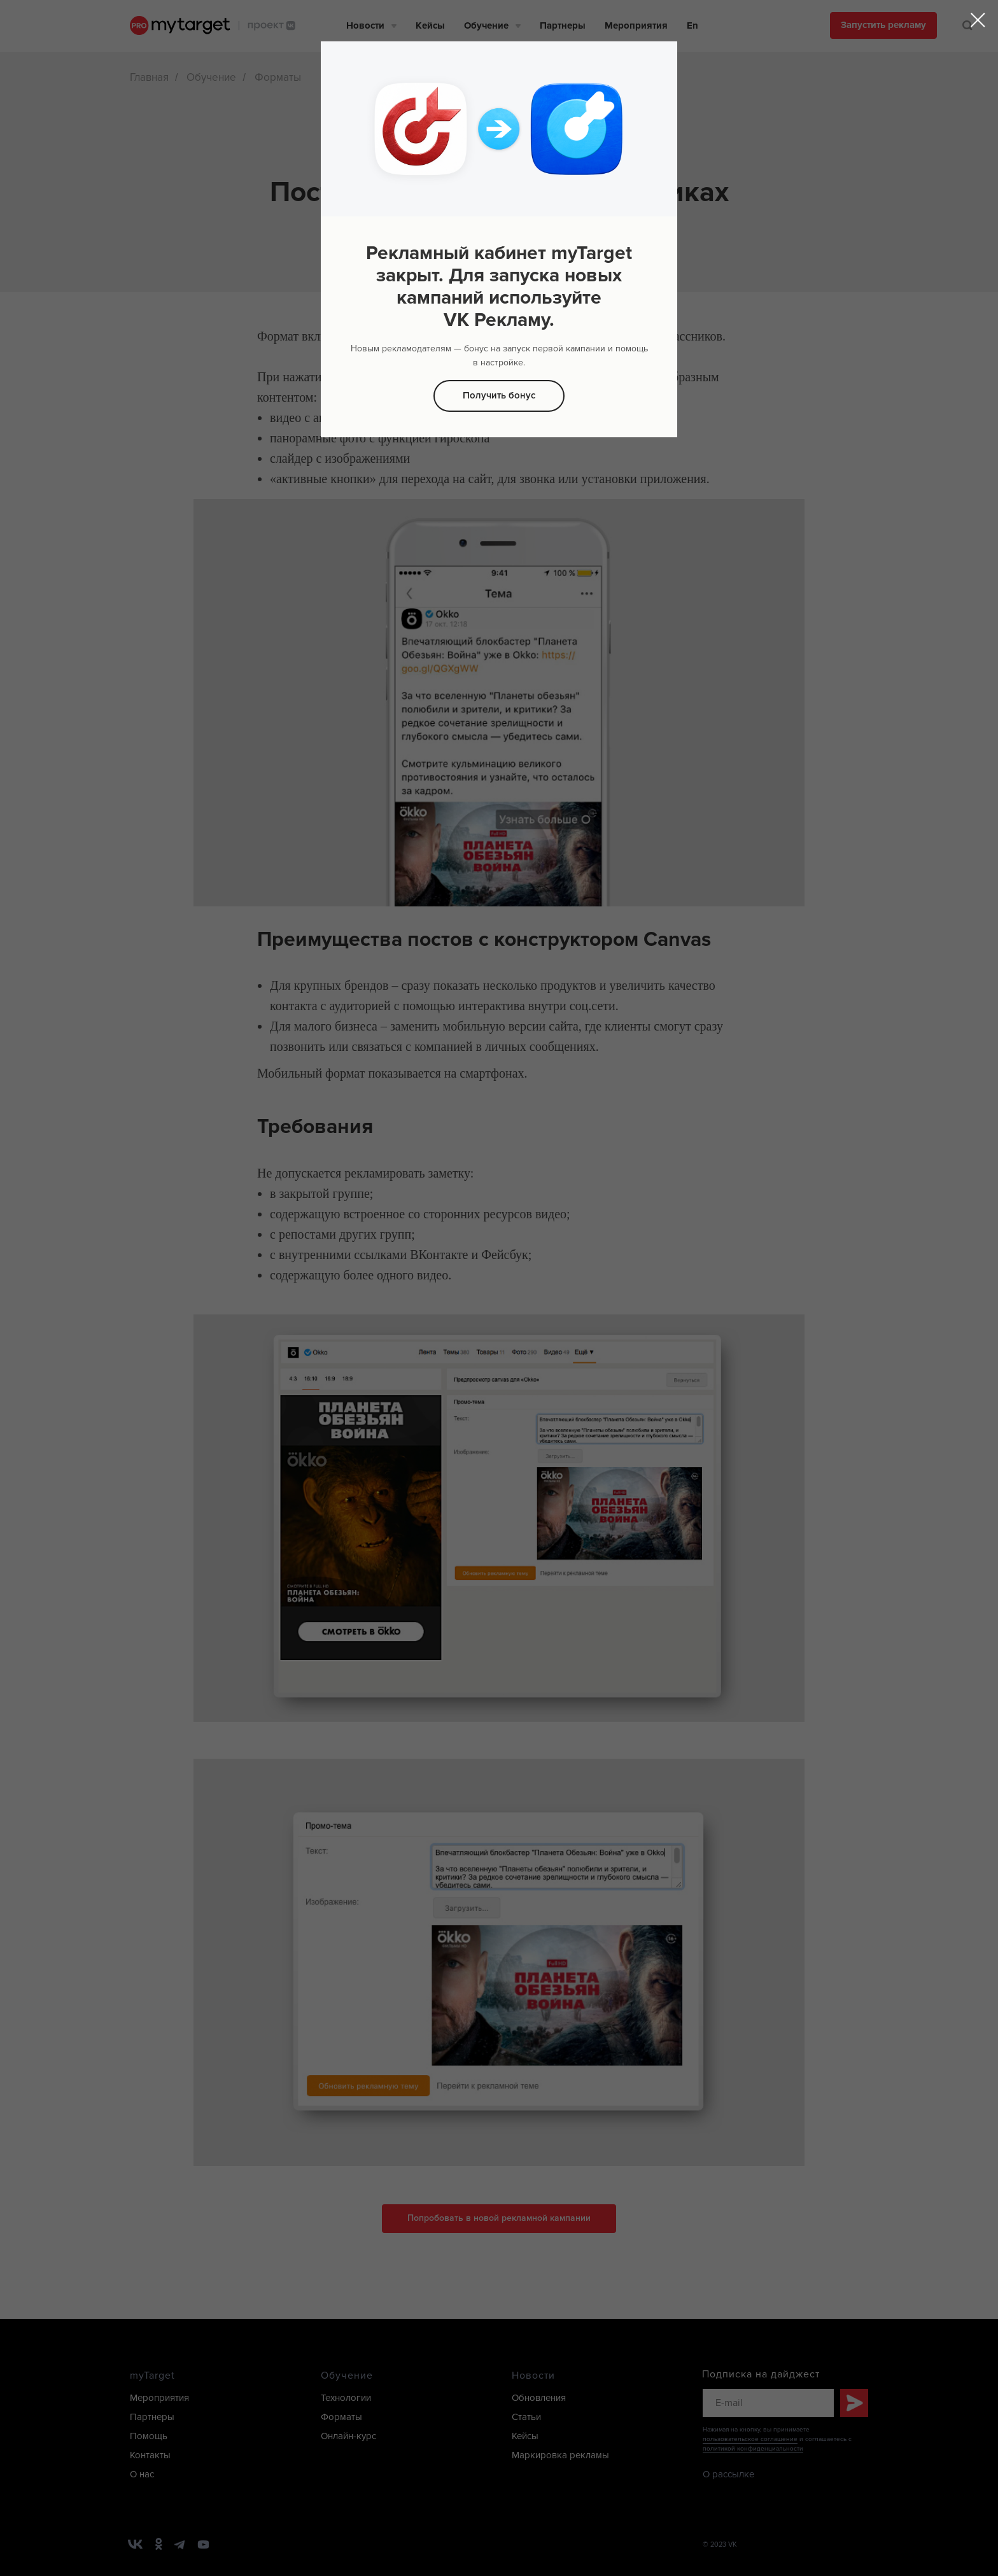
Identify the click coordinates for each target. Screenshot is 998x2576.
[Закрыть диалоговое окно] (978, 20)
